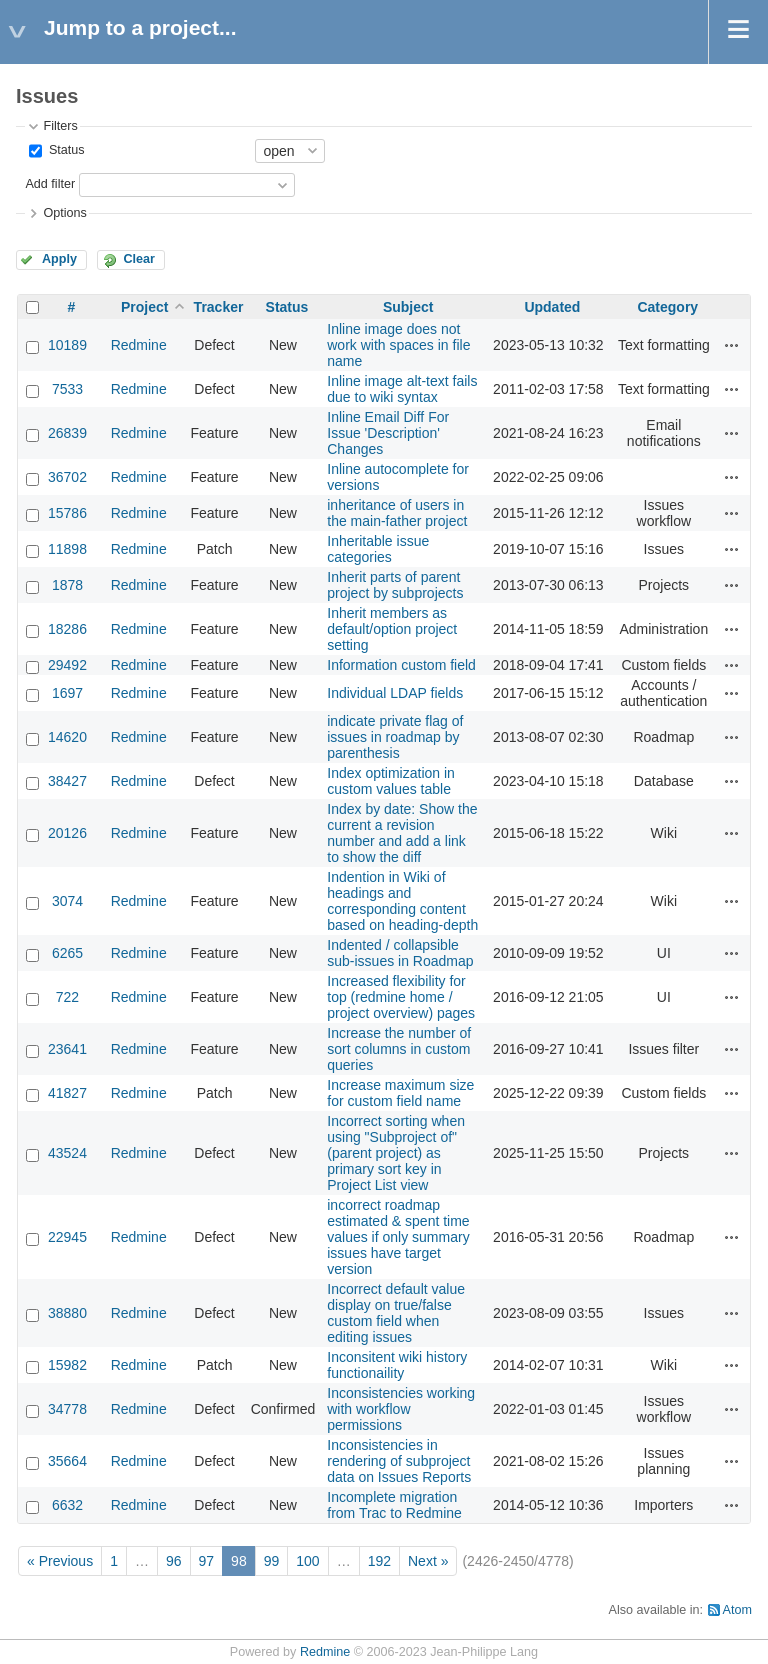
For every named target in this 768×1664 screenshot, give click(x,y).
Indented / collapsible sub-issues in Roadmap (400, 953)
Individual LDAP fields (395, 693)
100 (307, 1561)
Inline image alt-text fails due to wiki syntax (402, 389)
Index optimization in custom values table (391, 781)
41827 (67, 1093)
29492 (67, 665)
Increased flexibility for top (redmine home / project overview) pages (401, 997)
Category (667, 307)
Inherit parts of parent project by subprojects (395, 585)
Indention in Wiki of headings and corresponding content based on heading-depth (402, 901)
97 (207, 1561)
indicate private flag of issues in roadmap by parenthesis (395, 737)
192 (379, 1561)
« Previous (60, 1561)
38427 (67, 781)
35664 (67, 1461)
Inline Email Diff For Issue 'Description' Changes (388, 433)
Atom (737, 1610)
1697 (67, 693)
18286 (67, 629)
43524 (67, 1153)
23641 (67, 1049)
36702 (67, 477)
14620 (67, 737)
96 (174, 1561)
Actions (732, 345)
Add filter (50, 184)
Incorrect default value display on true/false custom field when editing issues (396, 1313)
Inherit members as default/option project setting (392, 629)
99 (272, 1561)
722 (67, 997)
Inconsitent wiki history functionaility (397, 1365)
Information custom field (401, 665)
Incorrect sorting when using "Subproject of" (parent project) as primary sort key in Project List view (396, 1153)
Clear (139, 259)
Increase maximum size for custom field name (400, 1093)
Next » (428, 1561)
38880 (67, 1313)
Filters (60, 126)
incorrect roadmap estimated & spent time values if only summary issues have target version (398, 1237)
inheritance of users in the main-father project (397, 513)
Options (64, 213)
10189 (67, 345)
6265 (67, 953)
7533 (67, 389)
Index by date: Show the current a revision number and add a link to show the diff (402, 833)
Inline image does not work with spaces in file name (398, 345)
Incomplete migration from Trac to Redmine (394, 1505)
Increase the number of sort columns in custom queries (399, 1049)
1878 (67, 585)
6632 (67, 1505)
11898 (67, 549)
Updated (552, 307)
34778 (67, 1409)
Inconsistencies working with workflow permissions (401, 1409)
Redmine (139, 345)
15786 (67, 513)
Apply (59, 259)
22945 (67, 1237)
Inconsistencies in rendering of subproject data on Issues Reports (399, 1461)
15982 (67, 1365)
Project (144, 307)
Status (64, 150)
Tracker (219, 307)
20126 (67, 833)
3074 (67, 901)
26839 (67, 433)
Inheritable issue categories (378, 549)
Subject (408, 307)
